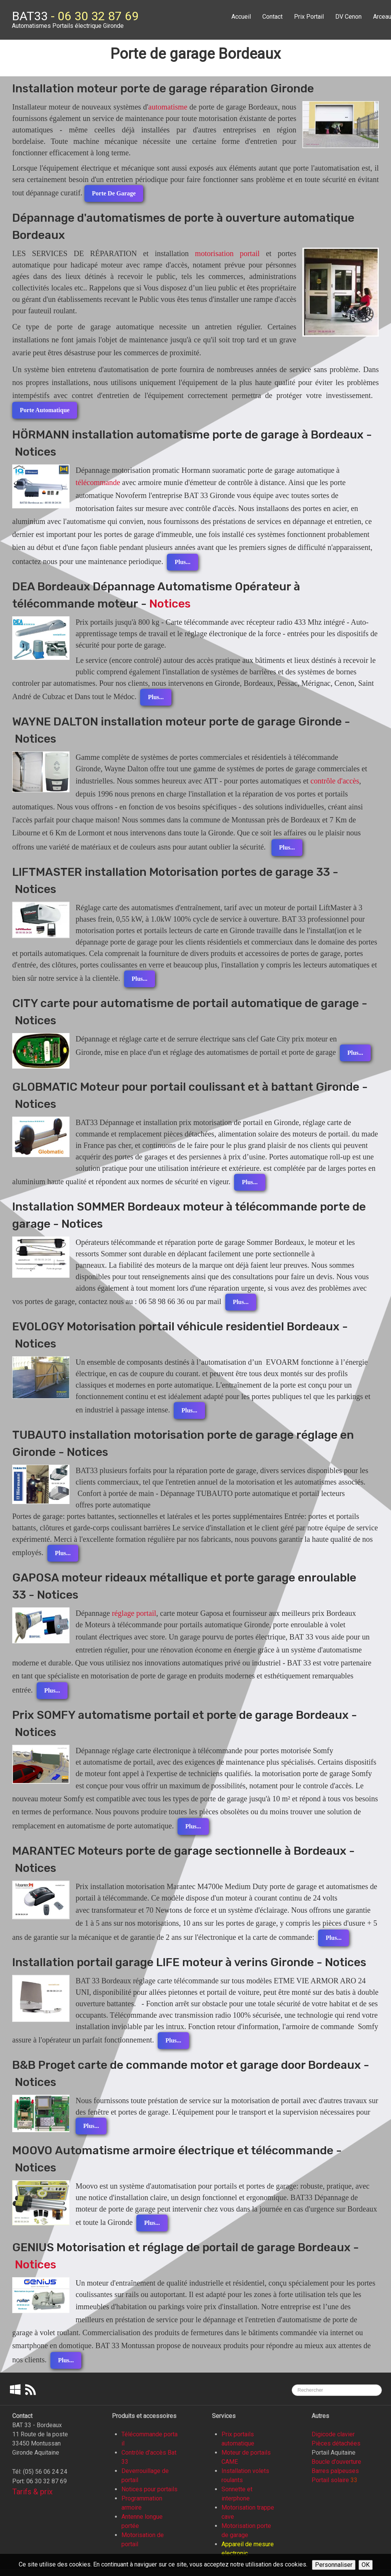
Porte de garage (114, 193)
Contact (272, 16)
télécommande (98, 482)
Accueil (241, 16)
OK (366, 2564)
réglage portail (134, 1613)
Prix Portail (309, 16)
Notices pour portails (149, 2489)
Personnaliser (333, 2564)
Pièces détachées (336, 2443)
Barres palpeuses (335, 2470)
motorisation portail (227, 253)
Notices (170, 604)
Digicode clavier (333, 2434)
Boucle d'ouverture (336, 2461)
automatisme (167, 107)
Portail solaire (330, 2480)
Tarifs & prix (32, 2491)
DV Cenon (348, 16)
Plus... (182, 562)
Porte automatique (44, 410)
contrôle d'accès (334, 781)
